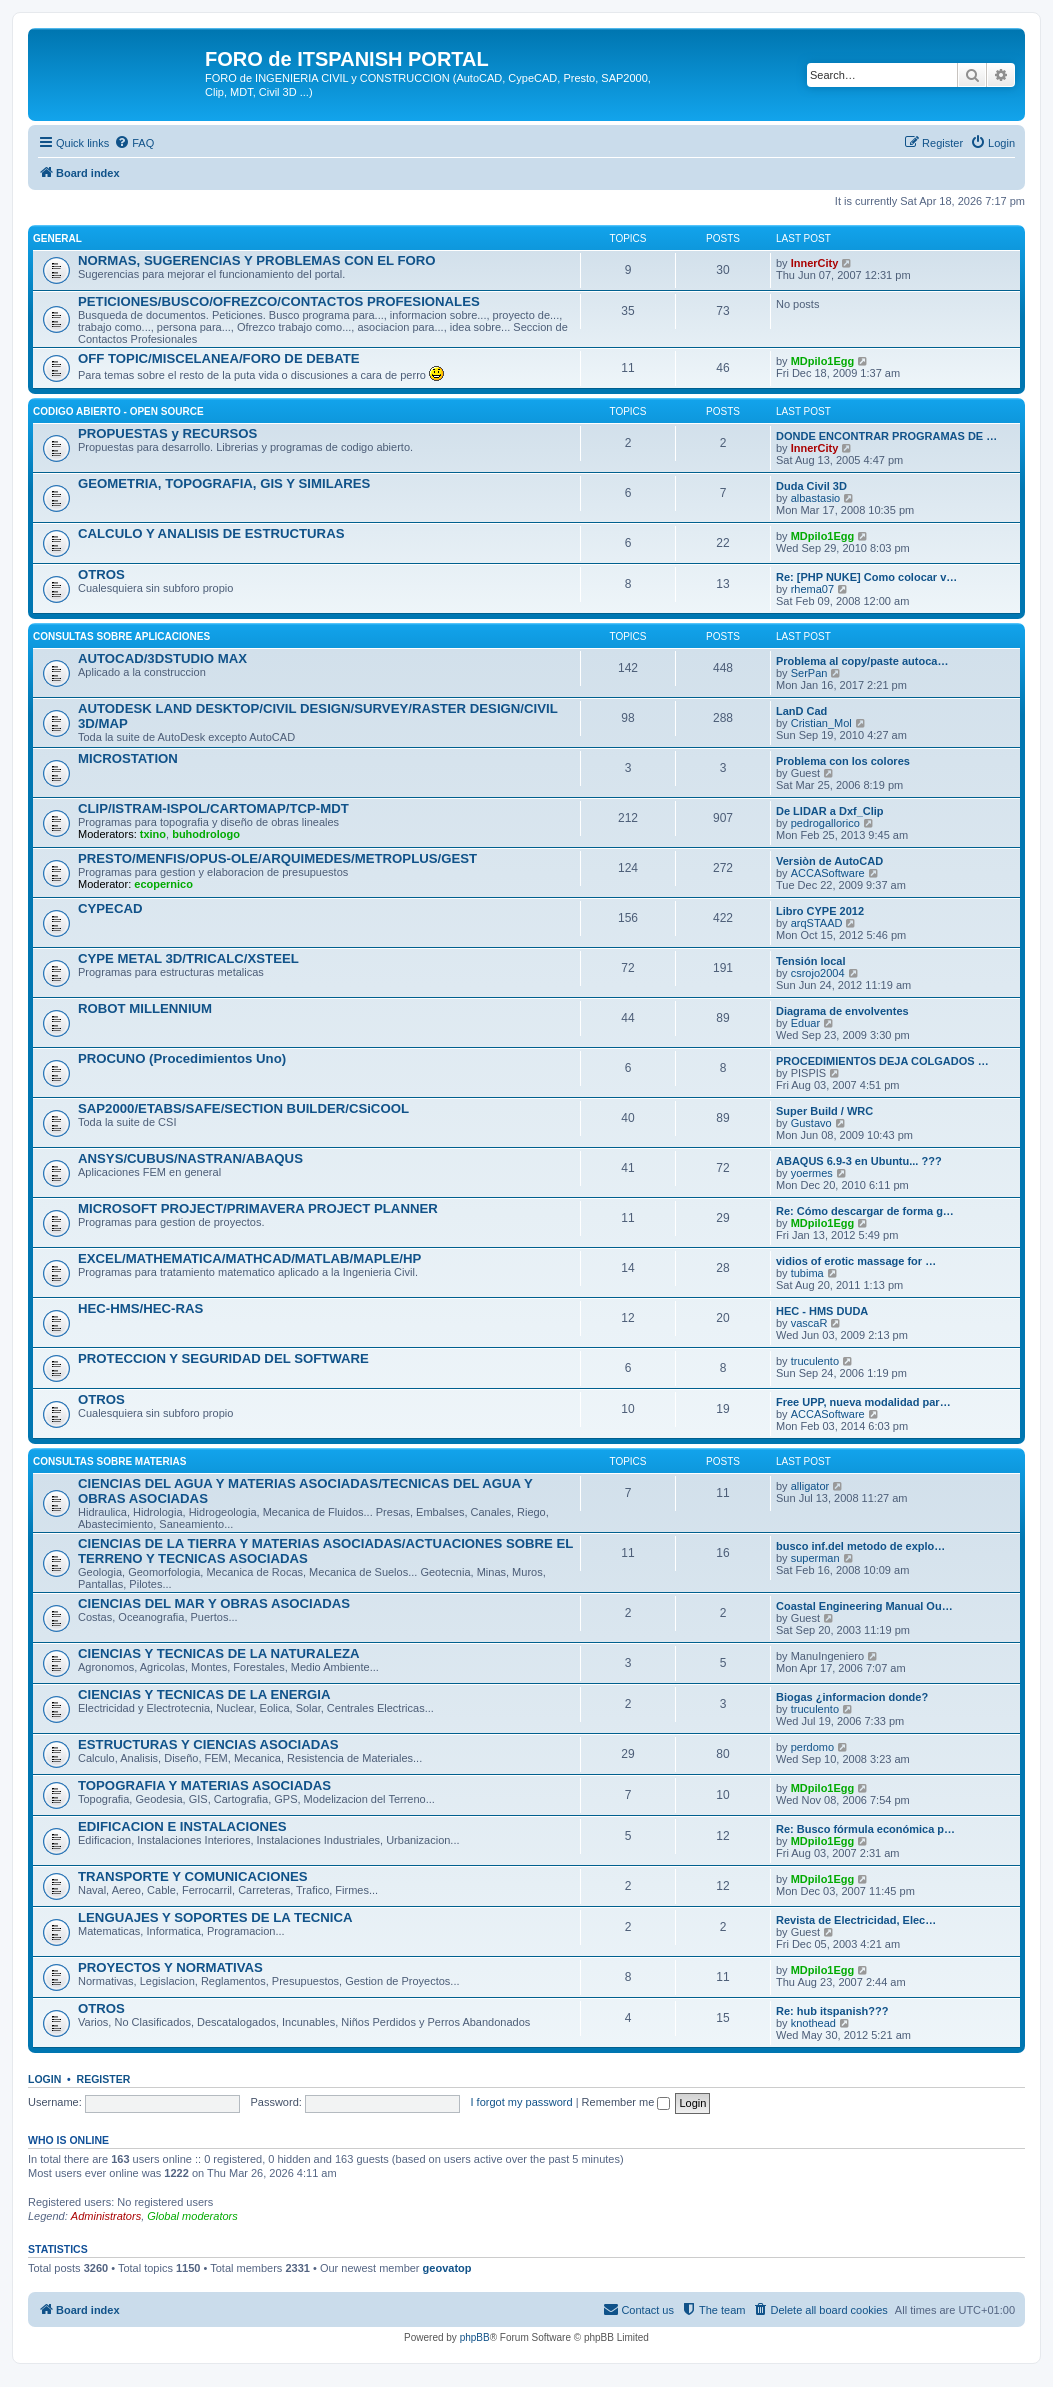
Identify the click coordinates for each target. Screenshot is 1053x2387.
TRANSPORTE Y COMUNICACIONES (193, 1876)
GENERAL (57, 238)
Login (44, 2079)
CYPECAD (110, 908)
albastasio (816, 498)
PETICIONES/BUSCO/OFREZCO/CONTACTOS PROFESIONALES (279, 301)
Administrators (106, 2216)
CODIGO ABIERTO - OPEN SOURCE (118, 411)
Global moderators (192, 2216)
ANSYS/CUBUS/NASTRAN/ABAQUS (190, 1158)
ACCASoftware (828, 873)
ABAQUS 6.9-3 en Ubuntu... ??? (859, 1161)
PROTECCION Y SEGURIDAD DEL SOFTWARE (223, 1358)
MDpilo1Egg (823, 361)
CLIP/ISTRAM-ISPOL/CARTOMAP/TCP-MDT (213, 808)
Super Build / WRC (824, 1111)
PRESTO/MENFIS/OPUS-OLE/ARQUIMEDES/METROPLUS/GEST (277, 858)
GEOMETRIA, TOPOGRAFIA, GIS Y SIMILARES (224, 483)
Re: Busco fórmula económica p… (865, 1829)
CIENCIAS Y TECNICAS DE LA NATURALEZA (219, 1653)
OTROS (101, 574)
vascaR (809, 1323)
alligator (810, 1486)
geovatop (447, 2268)
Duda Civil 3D (811, 486)
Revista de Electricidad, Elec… (856, 1920)
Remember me (626, 2102)
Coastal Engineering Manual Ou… (864, 1606)
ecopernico (163, 884)
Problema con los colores (843, 761)
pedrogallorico (825, 823)
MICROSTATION (128, 758)
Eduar (805, 1023)
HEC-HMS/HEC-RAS (140, 1308)
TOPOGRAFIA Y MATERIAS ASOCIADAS (204, 1785)
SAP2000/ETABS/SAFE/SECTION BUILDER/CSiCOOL (243, 1108)
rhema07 (812, 589)
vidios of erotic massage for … (856, 1261)
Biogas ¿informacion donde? (852, 1697)
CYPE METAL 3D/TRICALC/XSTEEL (188, 958)
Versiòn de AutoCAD (829, 861)
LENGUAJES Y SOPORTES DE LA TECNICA (215, 1917)
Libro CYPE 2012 (820, 911)
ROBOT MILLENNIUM (145, 1008)
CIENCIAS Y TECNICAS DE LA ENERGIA (204, 1694)
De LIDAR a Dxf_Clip (830, 811)
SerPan (809, 673)
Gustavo (811, 1123)
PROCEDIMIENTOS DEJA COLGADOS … (882, 1061)
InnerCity (815, 263)
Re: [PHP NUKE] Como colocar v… (866, 577)
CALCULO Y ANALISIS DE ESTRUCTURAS (211, 533)
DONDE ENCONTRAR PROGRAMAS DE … (886, 436)
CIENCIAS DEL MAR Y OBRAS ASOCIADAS (214, 1603)
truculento (815, 1361)
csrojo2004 (818, 973)
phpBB (475, 2337)
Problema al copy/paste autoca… (862, 661)
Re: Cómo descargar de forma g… (865, 1211)
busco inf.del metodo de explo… (860, 1546)
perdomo (812, 1747)
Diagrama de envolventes (842, 1011)
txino (153, 834)
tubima (807, 1273)
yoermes (812, 1173)
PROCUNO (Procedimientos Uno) (182, 1058)
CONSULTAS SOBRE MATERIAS (109, 1461)
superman (815, 1558)
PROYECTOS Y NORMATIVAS (170, 1967)
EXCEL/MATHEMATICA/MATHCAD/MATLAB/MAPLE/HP (249, 1258)
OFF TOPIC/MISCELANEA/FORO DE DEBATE (219, 358)
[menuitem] (134, 143)
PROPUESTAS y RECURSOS (167, 433)
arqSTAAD (817, 923)
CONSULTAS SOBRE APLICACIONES (121, 636)
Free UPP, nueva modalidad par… (863, 1402)
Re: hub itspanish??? (832, 2011)
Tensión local (810, 961)
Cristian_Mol (821, 723)
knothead (813, 2023)
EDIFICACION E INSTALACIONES (182, 1826)
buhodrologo (206, 834)
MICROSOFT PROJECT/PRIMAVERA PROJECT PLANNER (258, 1208)
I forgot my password (522, 2102)
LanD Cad (801, 711)
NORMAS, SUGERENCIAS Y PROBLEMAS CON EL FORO (257, 260)
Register (104, 2079)
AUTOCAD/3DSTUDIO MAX (162, 658)
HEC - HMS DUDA (822, 1311)
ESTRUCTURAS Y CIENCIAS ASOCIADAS (208, 1744)
